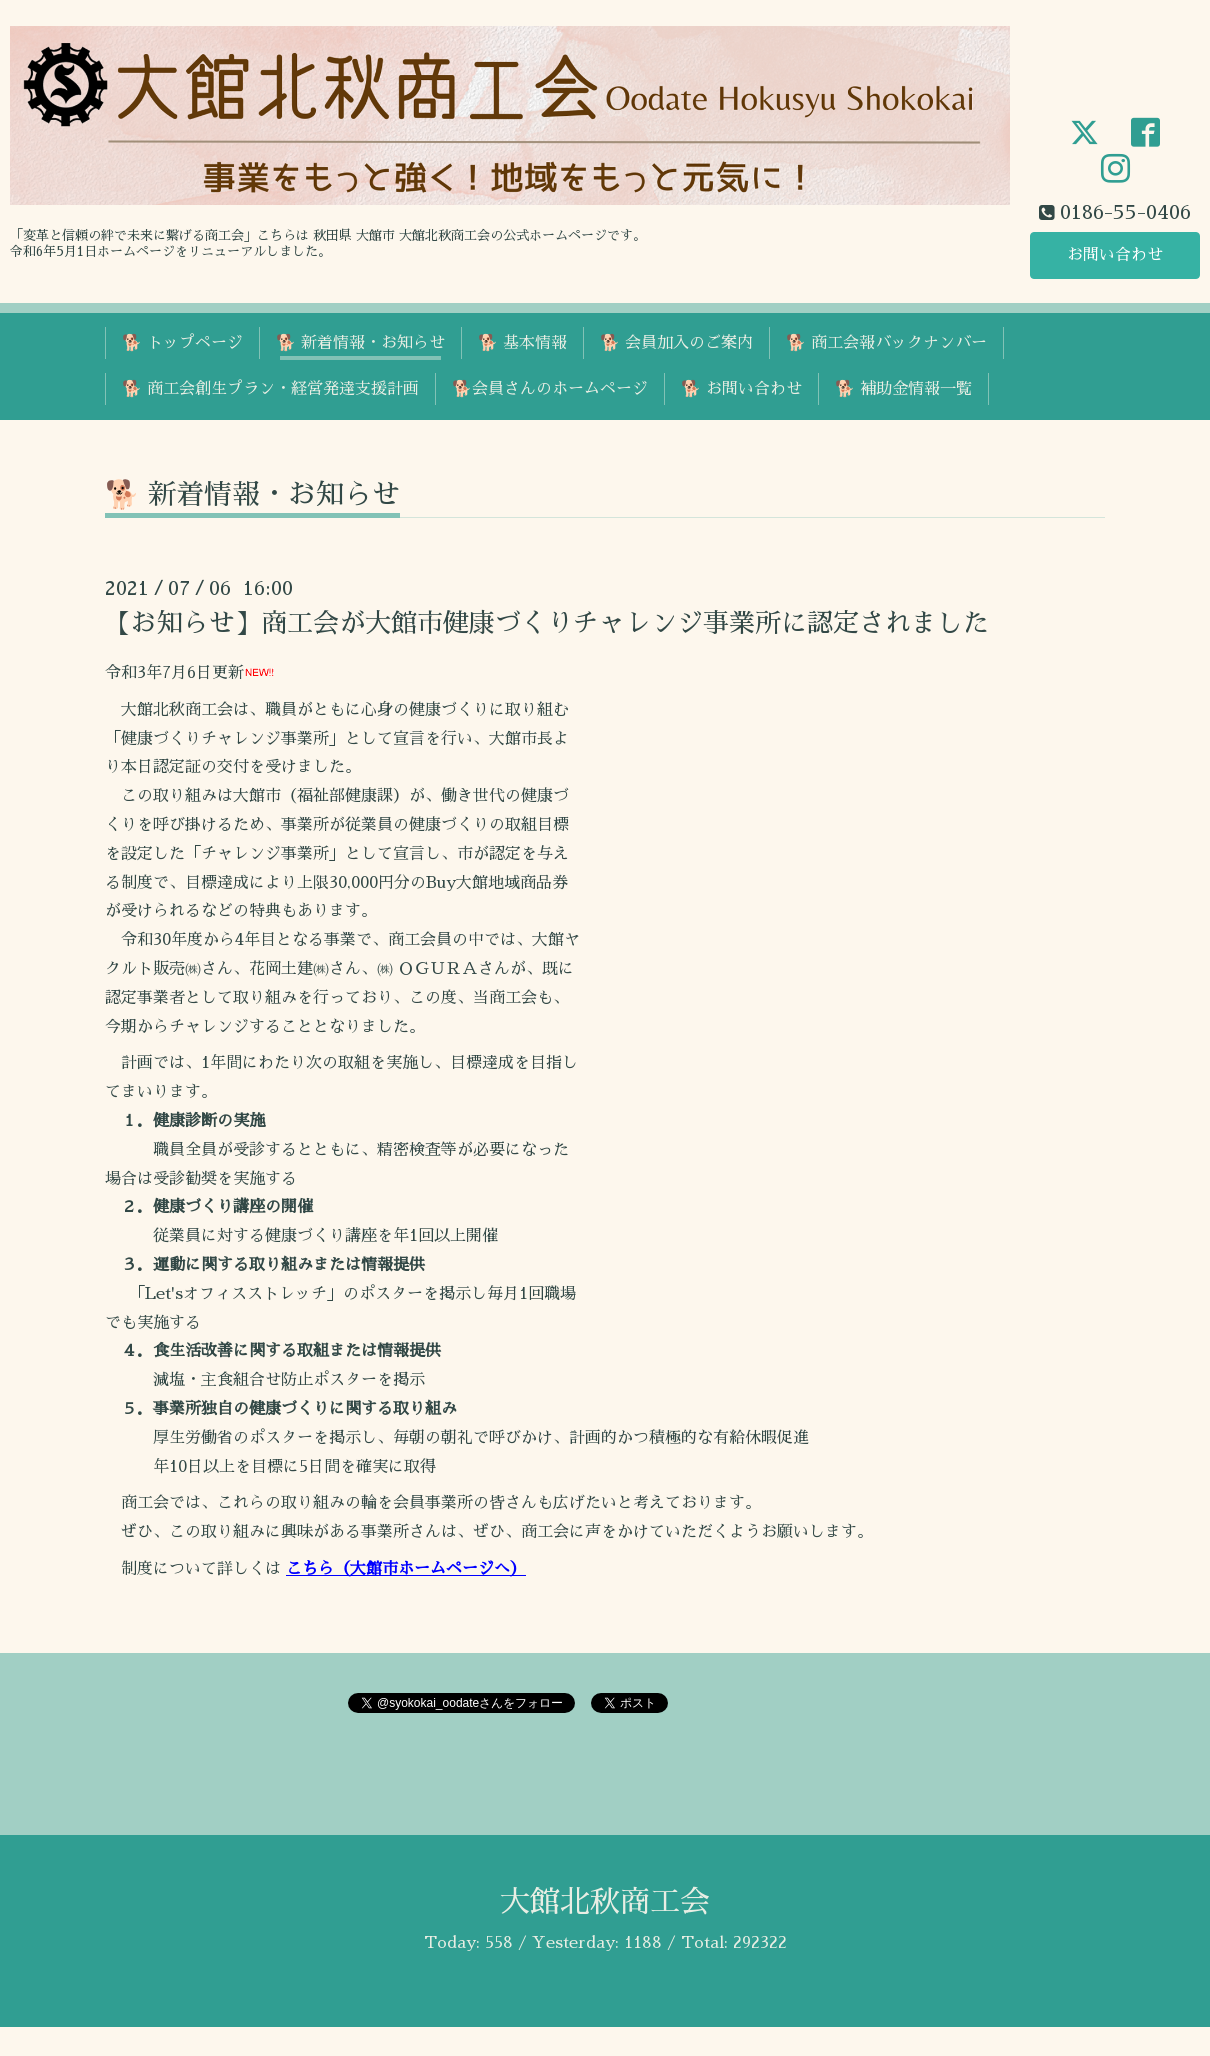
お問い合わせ (1115, 255)
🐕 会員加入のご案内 (676, 343)
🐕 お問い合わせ (741, 389)
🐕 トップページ (182, 343)
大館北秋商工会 (605, 1902)
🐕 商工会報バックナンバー (886, 343)
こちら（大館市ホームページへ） (406, 1569)
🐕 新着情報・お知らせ (360, 343)
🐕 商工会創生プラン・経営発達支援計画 (270, 389)
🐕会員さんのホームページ (550, 389)
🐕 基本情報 (522, 343)
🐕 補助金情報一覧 (903, 389)
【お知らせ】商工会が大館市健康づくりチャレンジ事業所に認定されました (547, 623)
